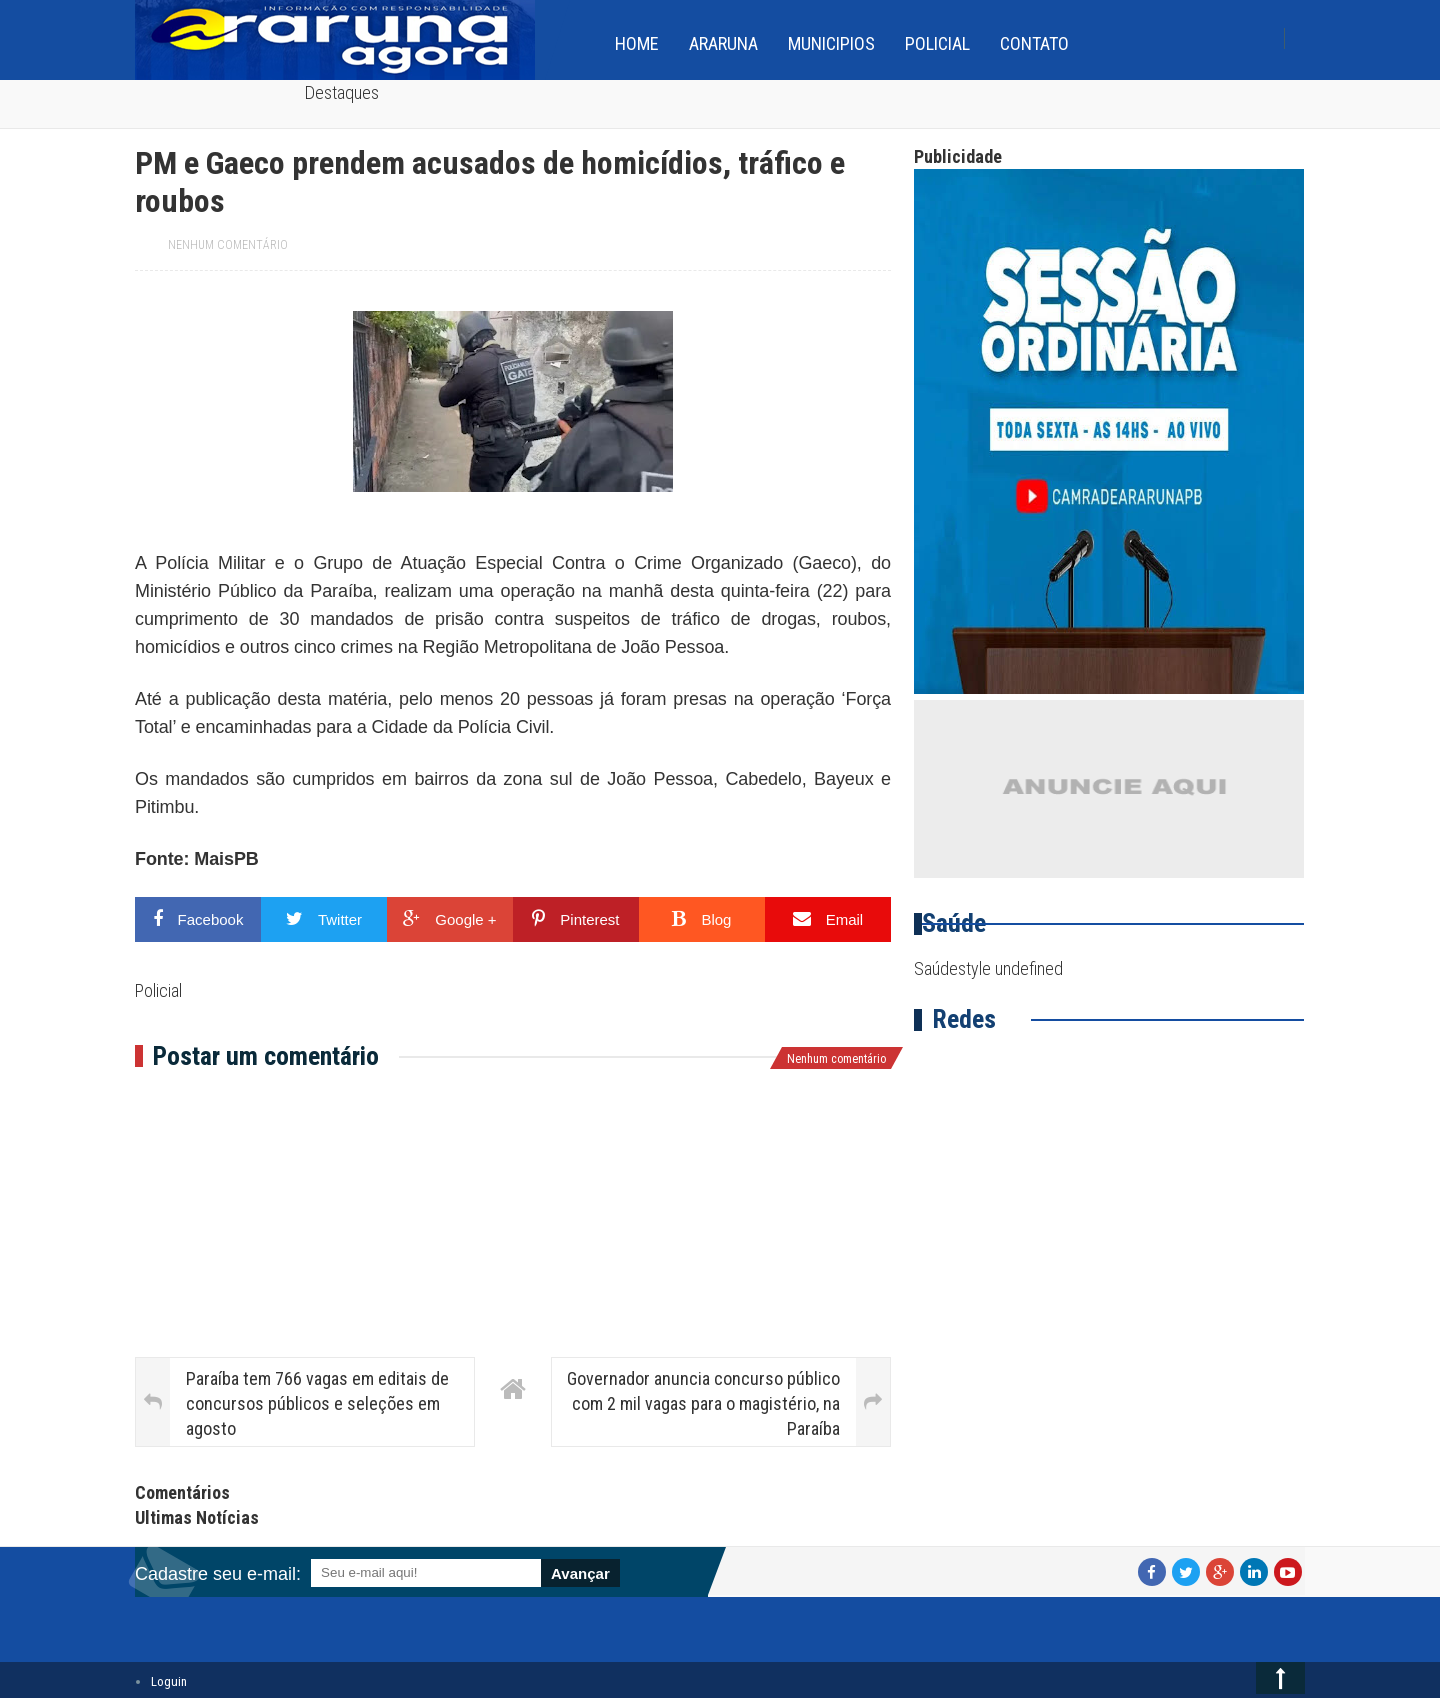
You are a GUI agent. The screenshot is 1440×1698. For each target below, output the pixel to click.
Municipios (831, 43)
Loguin (169, 1681)
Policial (937, 43)
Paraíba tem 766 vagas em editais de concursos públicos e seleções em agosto (317, 1403)
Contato (1034, 43)
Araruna (723, 43)
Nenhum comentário (228, 245)
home (637, 43)
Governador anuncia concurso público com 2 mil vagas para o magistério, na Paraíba (703, 1403)
